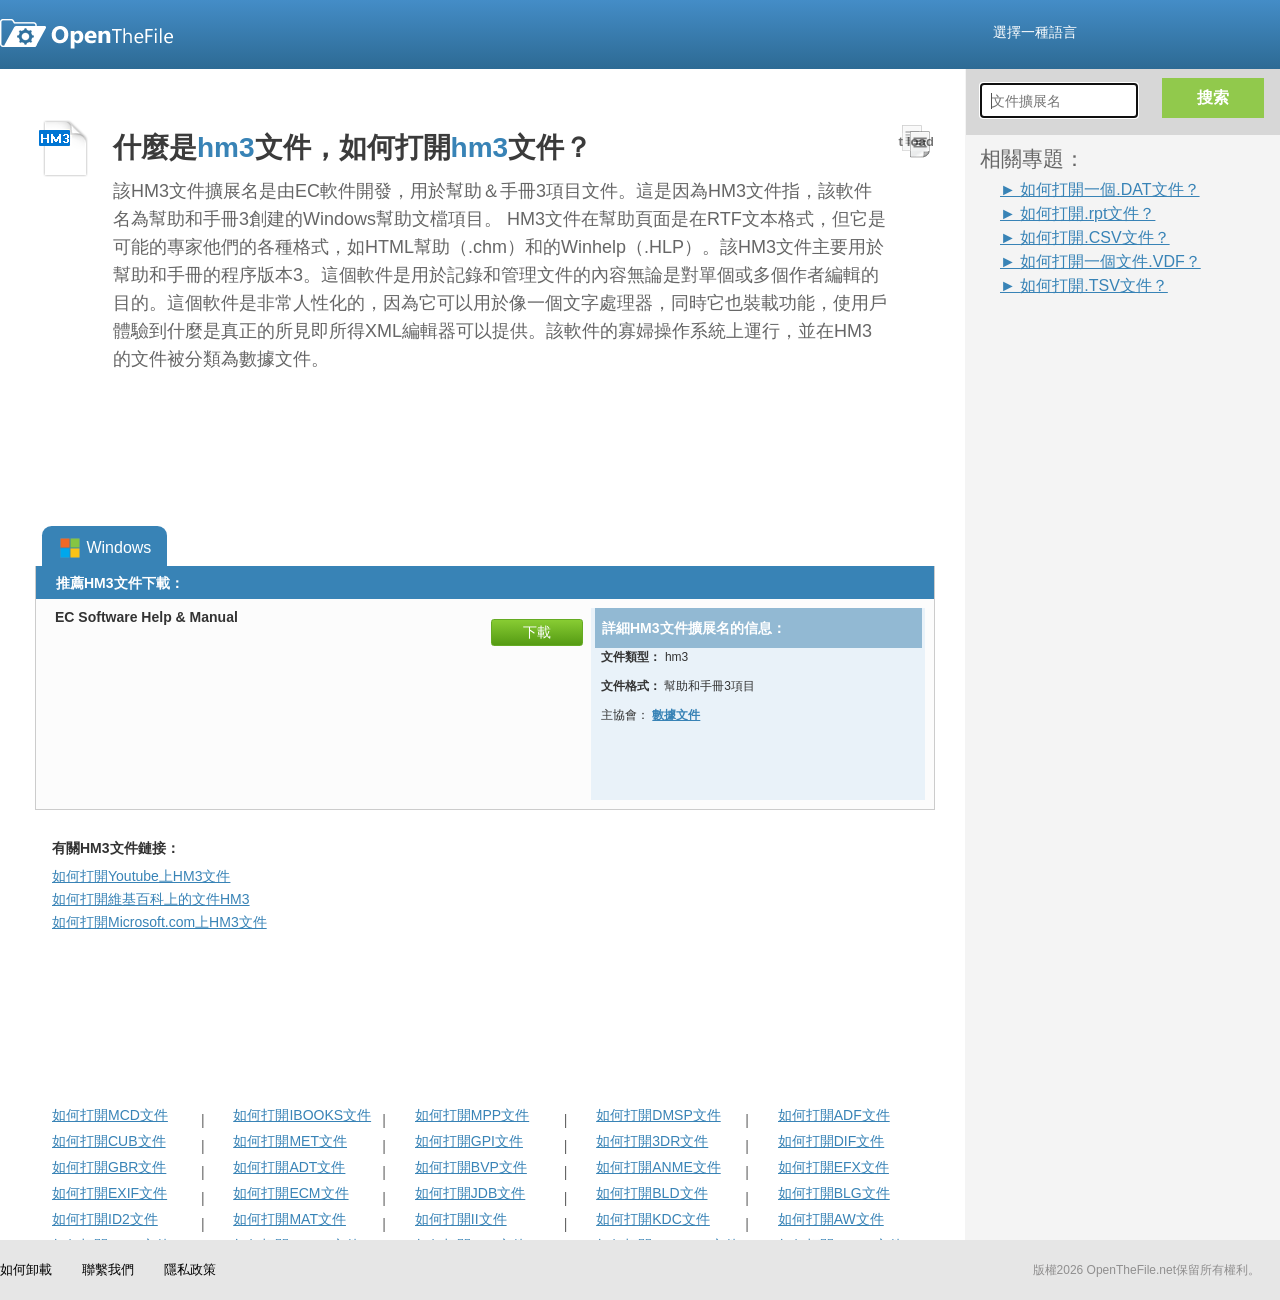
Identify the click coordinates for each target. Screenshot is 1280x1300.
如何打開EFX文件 (833, 1167)
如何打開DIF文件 (831, 1141)
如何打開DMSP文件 (658, 1115)
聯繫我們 (108, 1269)
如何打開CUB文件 (109, 1141)
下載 (537, 632)
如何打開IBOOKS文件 (302, 1115)
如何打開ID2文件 (105, 1219)
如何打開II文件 (461, 1219)
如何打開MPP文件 (472, 1115)
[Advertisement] (1060, 597)
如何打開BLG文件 (834, 1193)
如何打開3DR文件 (652, 1141)
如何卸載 (26, 1269)
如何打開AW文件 (831, 1219)
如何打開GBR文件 (109, 1167)
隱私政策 (190, 1269)
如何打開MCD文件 (110, 1115)
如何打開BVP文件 (471, 1167)
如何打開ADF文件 (834, 1115)
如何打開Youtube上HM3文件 (141, 876)
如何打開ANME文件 (658, 1167)
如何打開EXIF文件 (109, 1193)
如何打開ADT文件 (289, 1167)
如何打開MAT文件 (289, 1219)
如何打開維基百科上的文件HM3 (151, 899)
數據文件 (676, 715)
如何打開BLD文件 (651, 1193)
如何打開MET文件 (290, 1141)
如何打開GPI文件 (469, 1141)
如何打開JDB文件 (470, 1193)
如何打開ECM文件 (290, 1193)
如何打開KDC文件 (653, 1219)
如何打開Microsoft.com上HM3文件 (159, 922)
